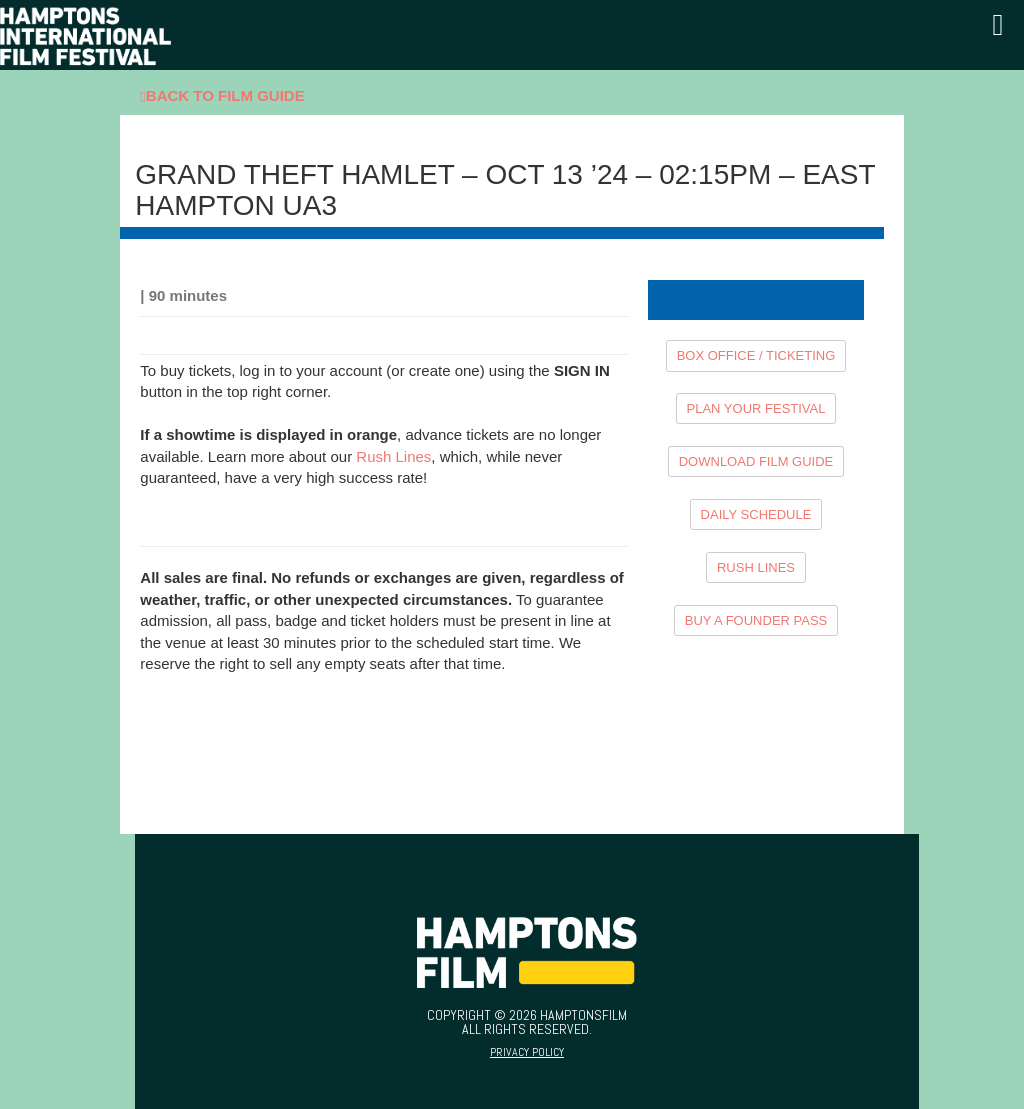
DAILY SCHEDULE (756, 514)
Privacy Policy (527, 1052)
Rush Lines (393, 456)
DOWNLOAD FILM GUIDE (756, 461)
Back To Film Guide (222, 96)
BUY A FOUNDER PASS (756, 620)
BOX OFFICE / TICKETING (756, 355)
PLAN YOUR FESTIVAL (756, 408)
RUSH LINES (756, 567)
